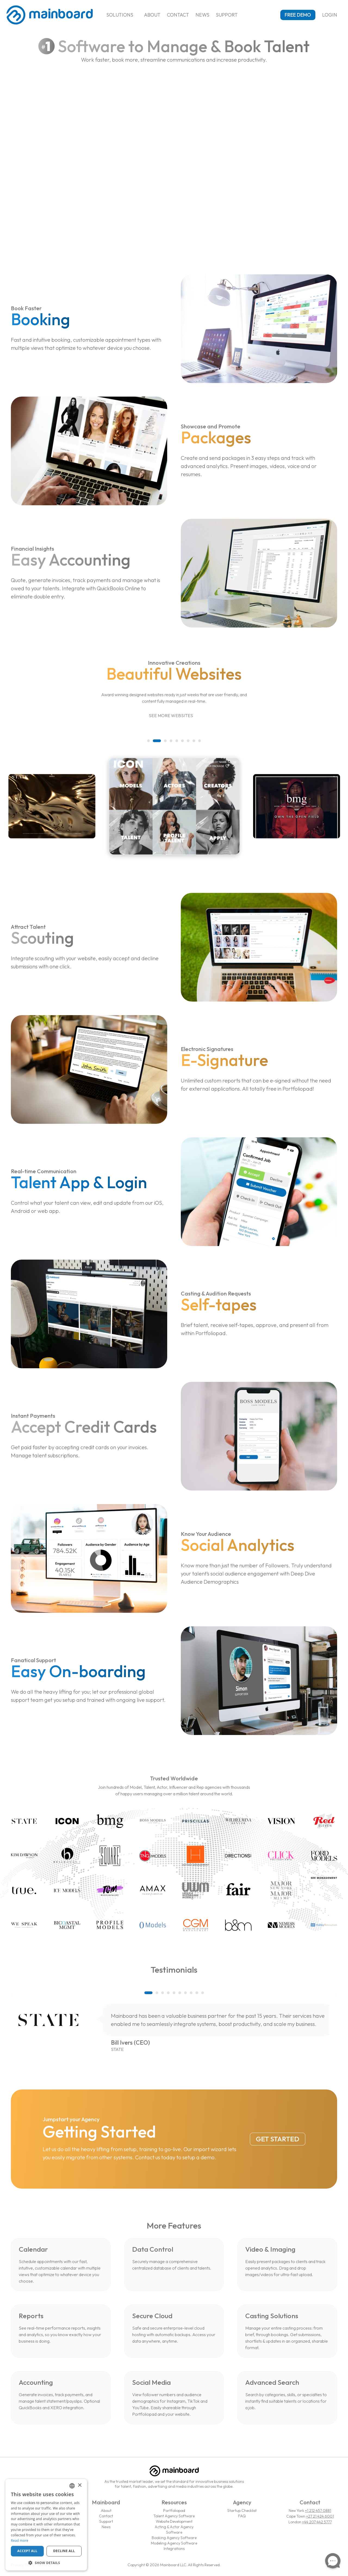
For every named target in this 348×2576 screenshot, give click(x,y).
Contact (178, 14)
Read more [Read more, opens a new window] (19, 2540)
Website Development (174, 2521)
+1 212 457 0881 (318, 2510)
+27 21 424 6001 (320, 2516)
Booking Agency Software (174, 2537)
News (202, 14)
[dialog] (46, 2525)
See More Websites (174, 716)
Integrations (174, 2548)
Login (331, 14)
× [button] (79, 2485)
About (152, 14)
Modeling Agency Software (174, 2543)
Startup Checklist (242, 2510)
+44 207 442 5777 (317, 2521)
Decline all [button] (64, 2551)
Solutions (122, 14)
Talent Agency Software (174, 2516)
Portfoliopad (174, 2510)
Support (227, 14)
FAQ (242, 2516)
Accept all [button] (27, 2551)
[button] (151, 740)
